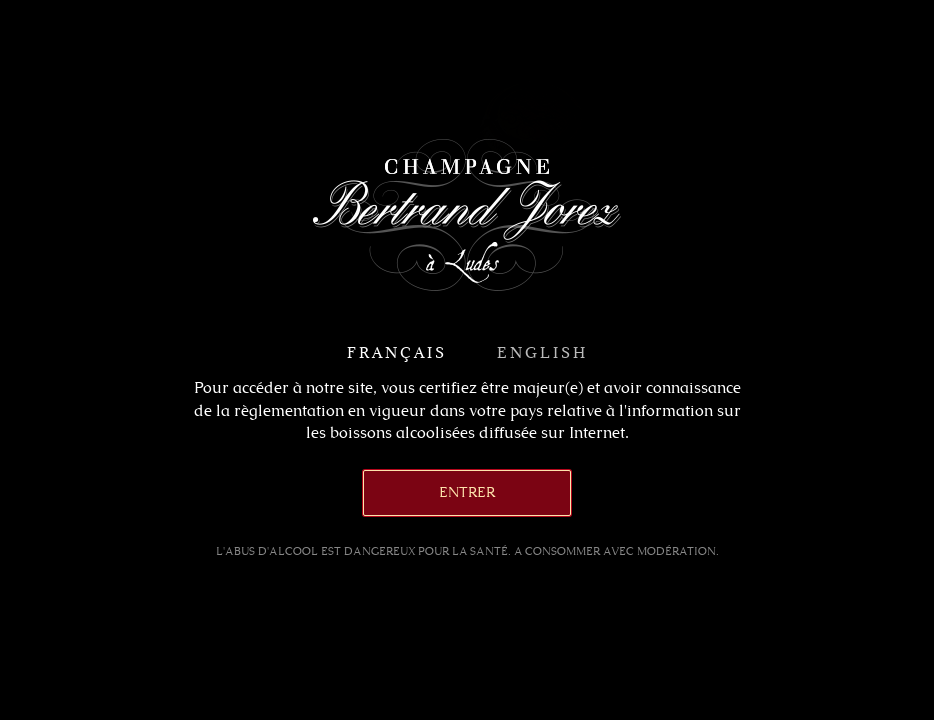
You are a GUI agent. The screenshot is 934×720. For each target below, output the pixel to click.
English (542, 352)
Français (397, 352)
